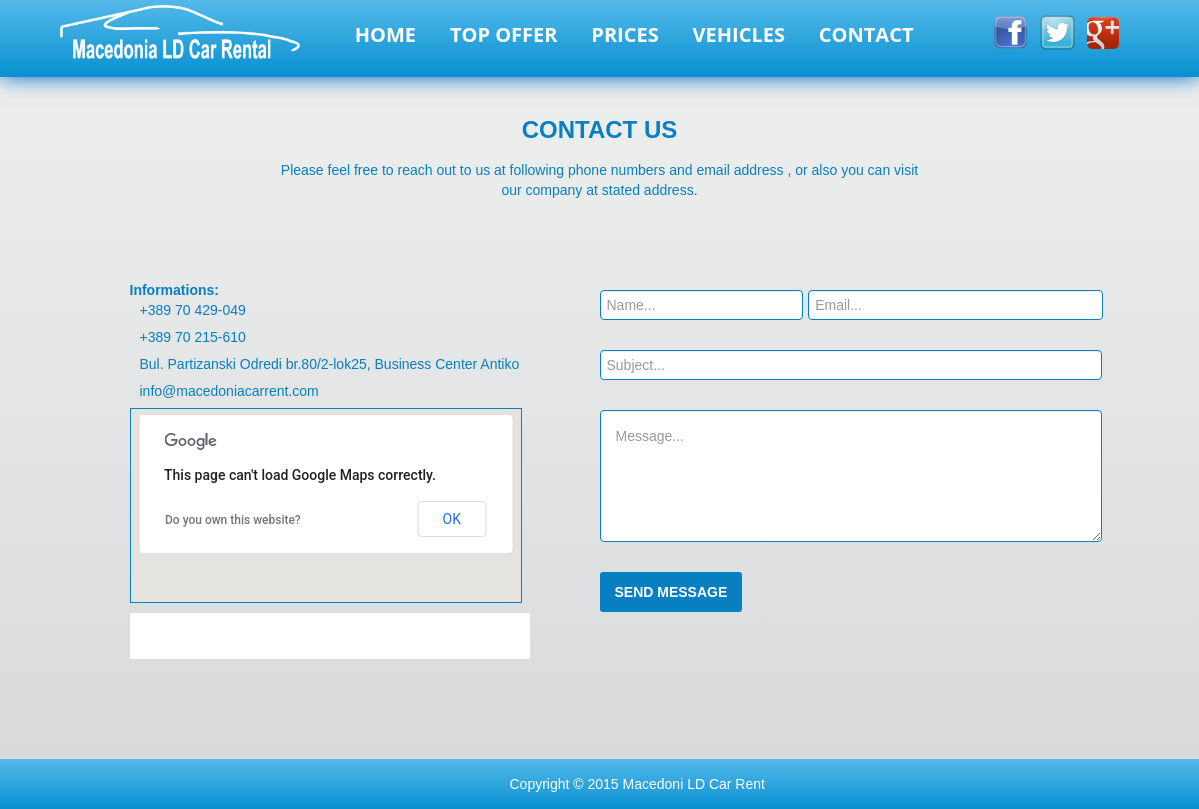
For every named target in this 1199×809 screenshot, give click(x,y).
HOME (385, 34)
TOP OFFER (504, 34)
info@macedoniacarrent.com (229, 391)
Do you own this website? (233, 520)
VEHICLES (739, 34)
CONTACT (866, 34)
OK (452, 519)
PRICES (624, 34)
